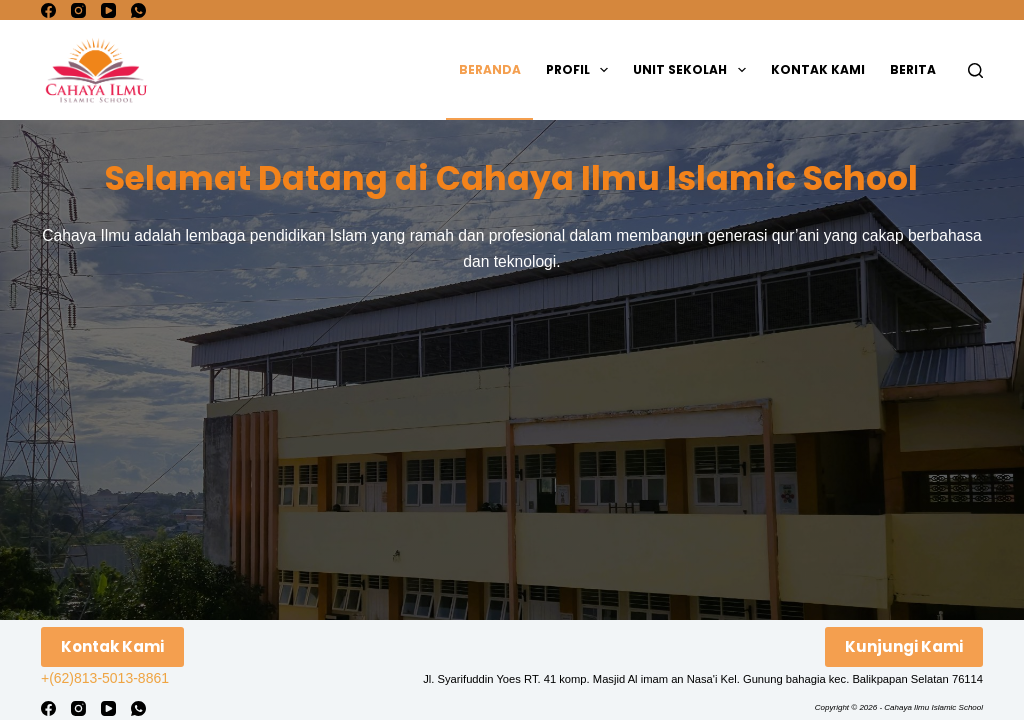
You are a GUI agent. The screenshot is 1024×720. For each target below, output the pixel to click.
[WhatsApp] (138, 10)
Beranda (490, 69)
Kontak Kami (818, 69)
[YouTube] (108, 10)
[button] (604, 70)
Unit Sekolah (693, 70)
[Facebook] (48, 10)
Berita (913, 69)
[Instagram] (78, 10)
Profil (581, 70)
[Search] (975, 70)
